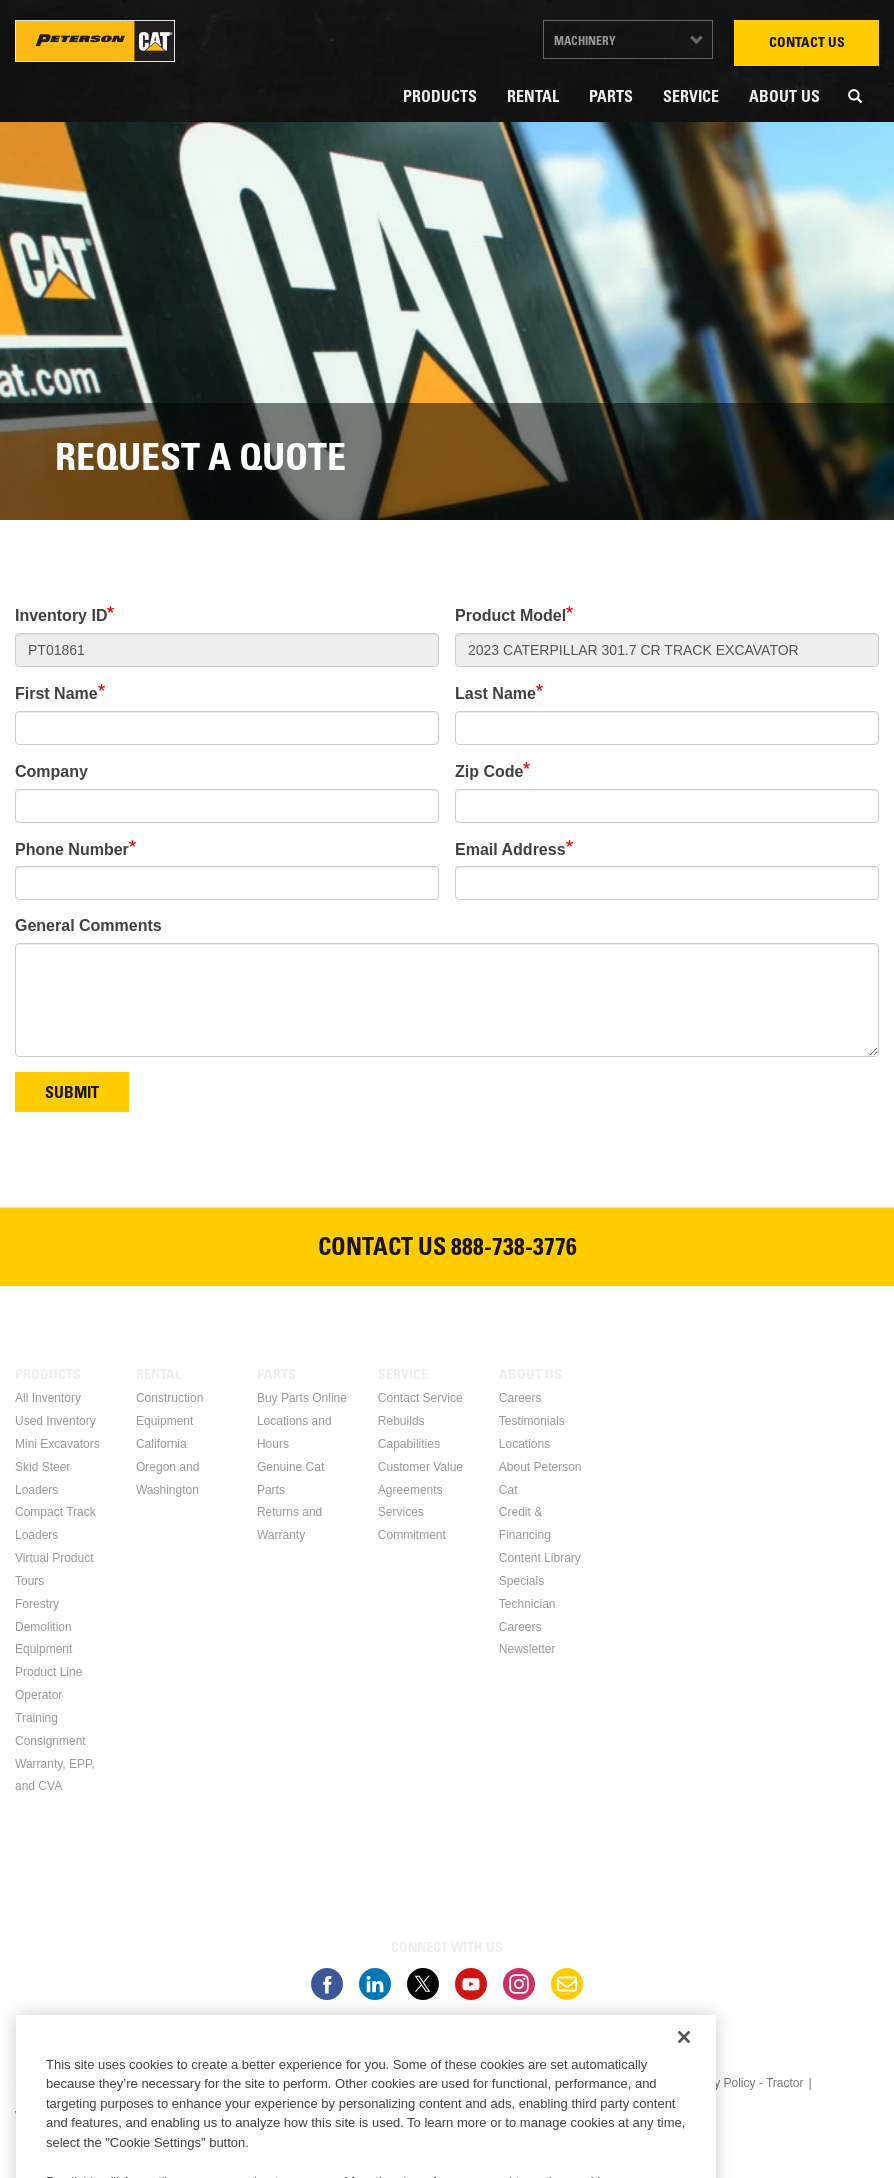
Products (440, 98)
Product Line (48, 1672)
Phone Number (72, 849)
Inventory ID (61, 615)
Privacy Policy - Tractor (742, 2083)
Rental (533, 98)
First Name (56, 693)
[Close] (684, 2097)
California (161, 1444)
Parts (611, 98)
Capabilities (409, 1444)
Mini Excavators (57, 1444)
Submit (72, 1094)
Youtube (471, 1984)
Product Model (510, 615)
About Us (784, 98)
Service (691, 98)
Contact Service (420, 1398)
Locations (524, 1444)
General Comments (88, 925)
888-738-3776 (514, 1250)
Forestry (37, 1604)
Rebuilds (401, 1421)
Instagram (519, 1984)
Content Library (540, 1558)
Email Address (510, 849)
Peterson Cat (95, 41)
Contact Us (807, 44)
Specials (521, 1581)
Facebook (327, 1984)
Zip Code (489, 771)
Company (51, 771)
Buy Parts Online (302, 1398)
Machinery (585, 42)
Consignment (50, 1741)
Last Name (495, 693)
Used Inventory (55, 1421)
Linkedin (375, 1984)
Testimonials (532, 1421)
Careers (520, 1398)
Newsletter (527, 1649)
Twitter (423, 1984)
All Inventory (48, 1398)
